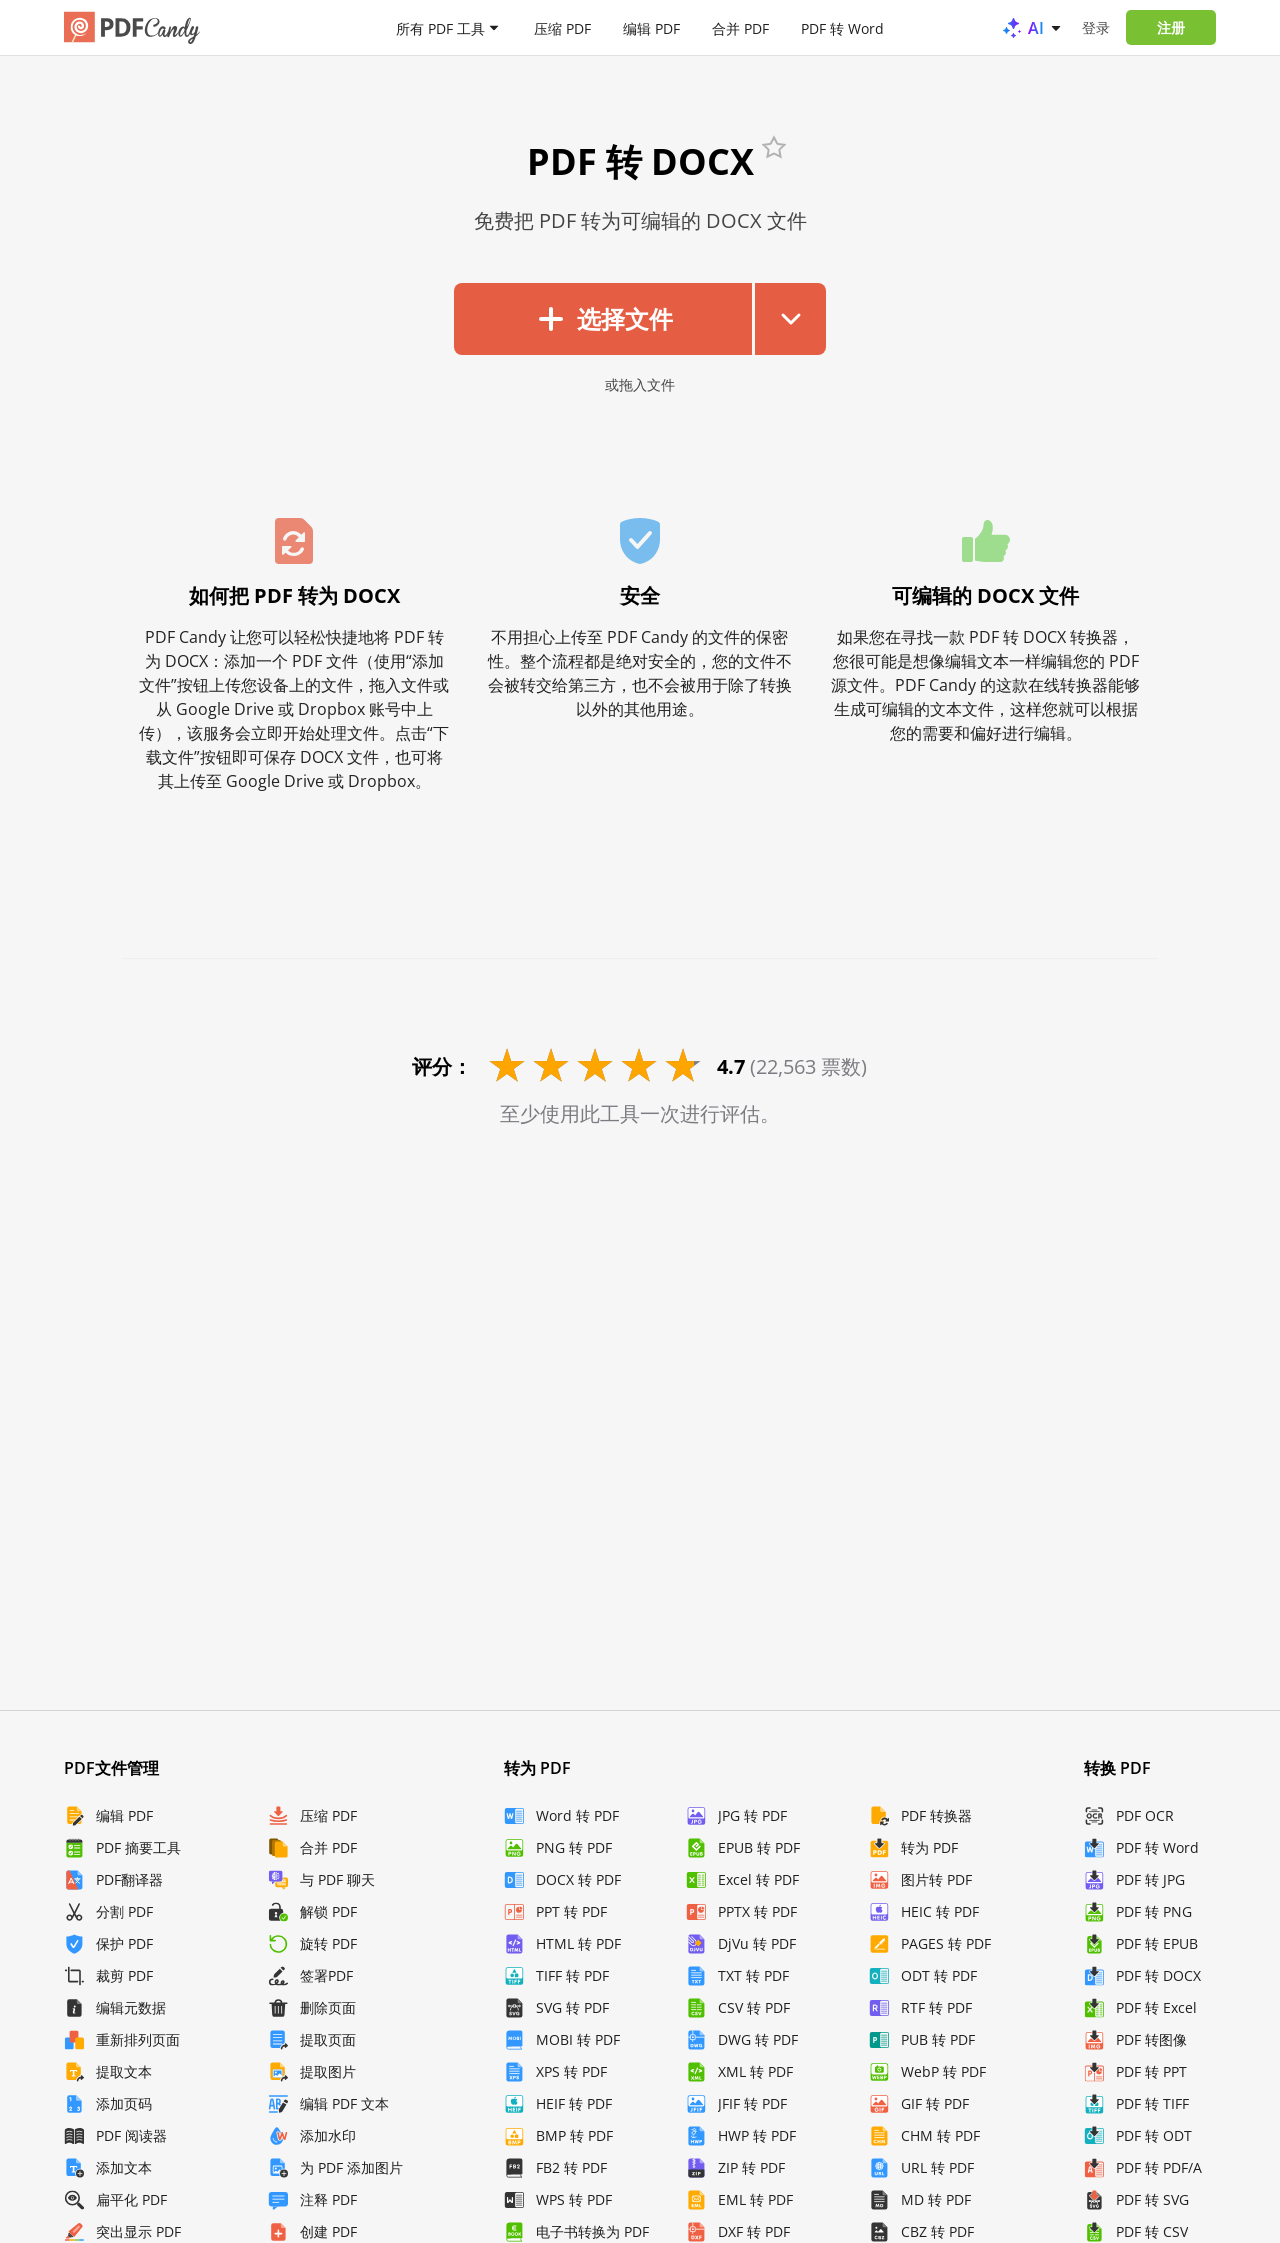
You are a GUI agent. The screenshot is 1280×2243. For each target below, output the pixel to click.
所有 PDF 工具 (440, 27)
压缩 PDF (562, 27)
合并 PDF (740, 27)
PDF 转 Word (842, 27)
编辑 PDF (651, 27)
